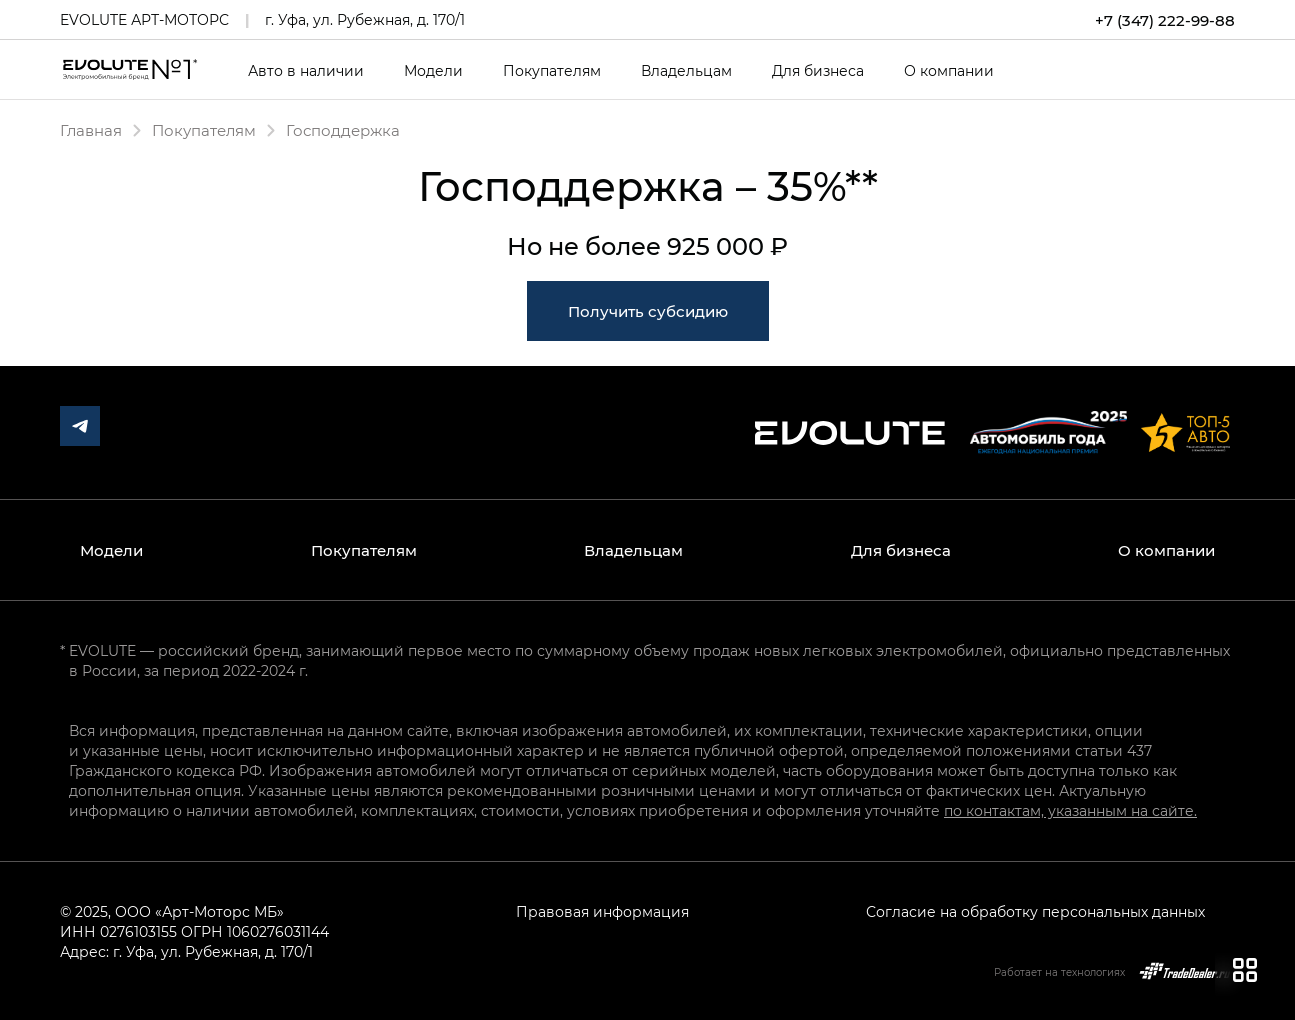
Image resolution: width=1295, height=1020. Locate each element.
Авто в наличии (306, 71)
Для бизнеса (818, 71)
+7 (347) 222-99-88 (1165, 20)
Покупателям (552, 71)
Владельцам (686, 71)
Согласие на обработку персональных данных (1035, 911)
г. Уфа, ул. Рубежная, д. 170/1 (365, 19)
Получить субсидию (648, 311)
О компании (949, 71)
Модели (433, 71)
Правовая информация (602, 911)
